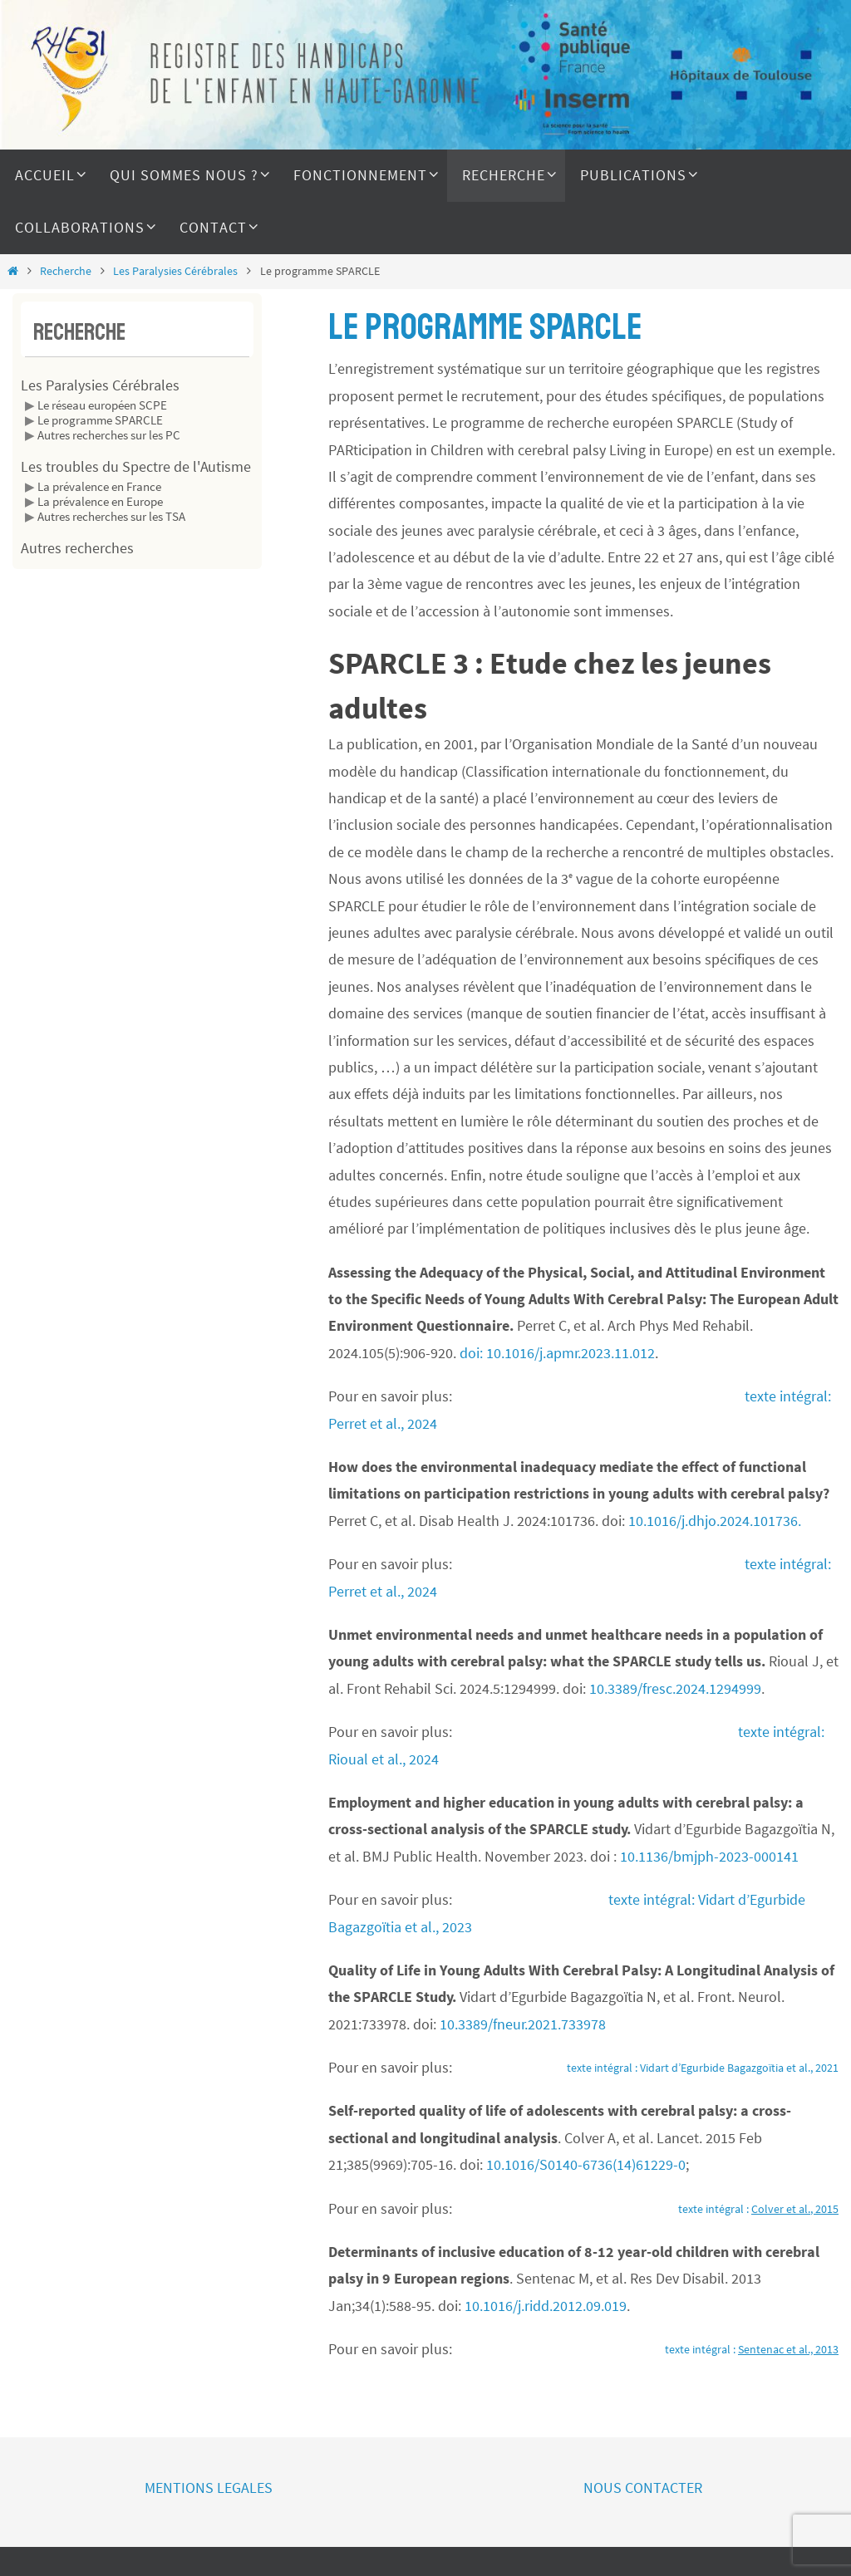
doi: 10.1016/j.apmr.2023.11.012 (557, 1352)
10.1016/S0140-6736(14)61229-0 (586, 2164)
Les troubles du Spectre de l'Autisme (136, 466)
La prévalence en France (99, 486)
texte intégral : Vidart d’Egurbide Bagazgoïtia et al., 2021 (703, 2067)
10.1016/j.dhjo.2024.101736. (714, 1520)
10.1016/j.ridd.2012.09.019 (546, 2305)
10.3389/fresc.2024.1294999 (675, 1688)
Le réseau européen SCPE (102, 405)
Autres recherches (77, 547)
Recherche (65, 270)
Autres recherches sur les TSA (111, 516)
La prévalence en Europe (100, 501)
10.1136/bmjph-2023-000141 (709, 1856)
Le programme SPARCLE (100, 420)
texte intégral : (758, 2208)
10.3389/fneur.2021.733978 (523, 2024)
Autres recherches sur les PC (108, 435)
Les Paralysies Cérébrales (175, 270)
